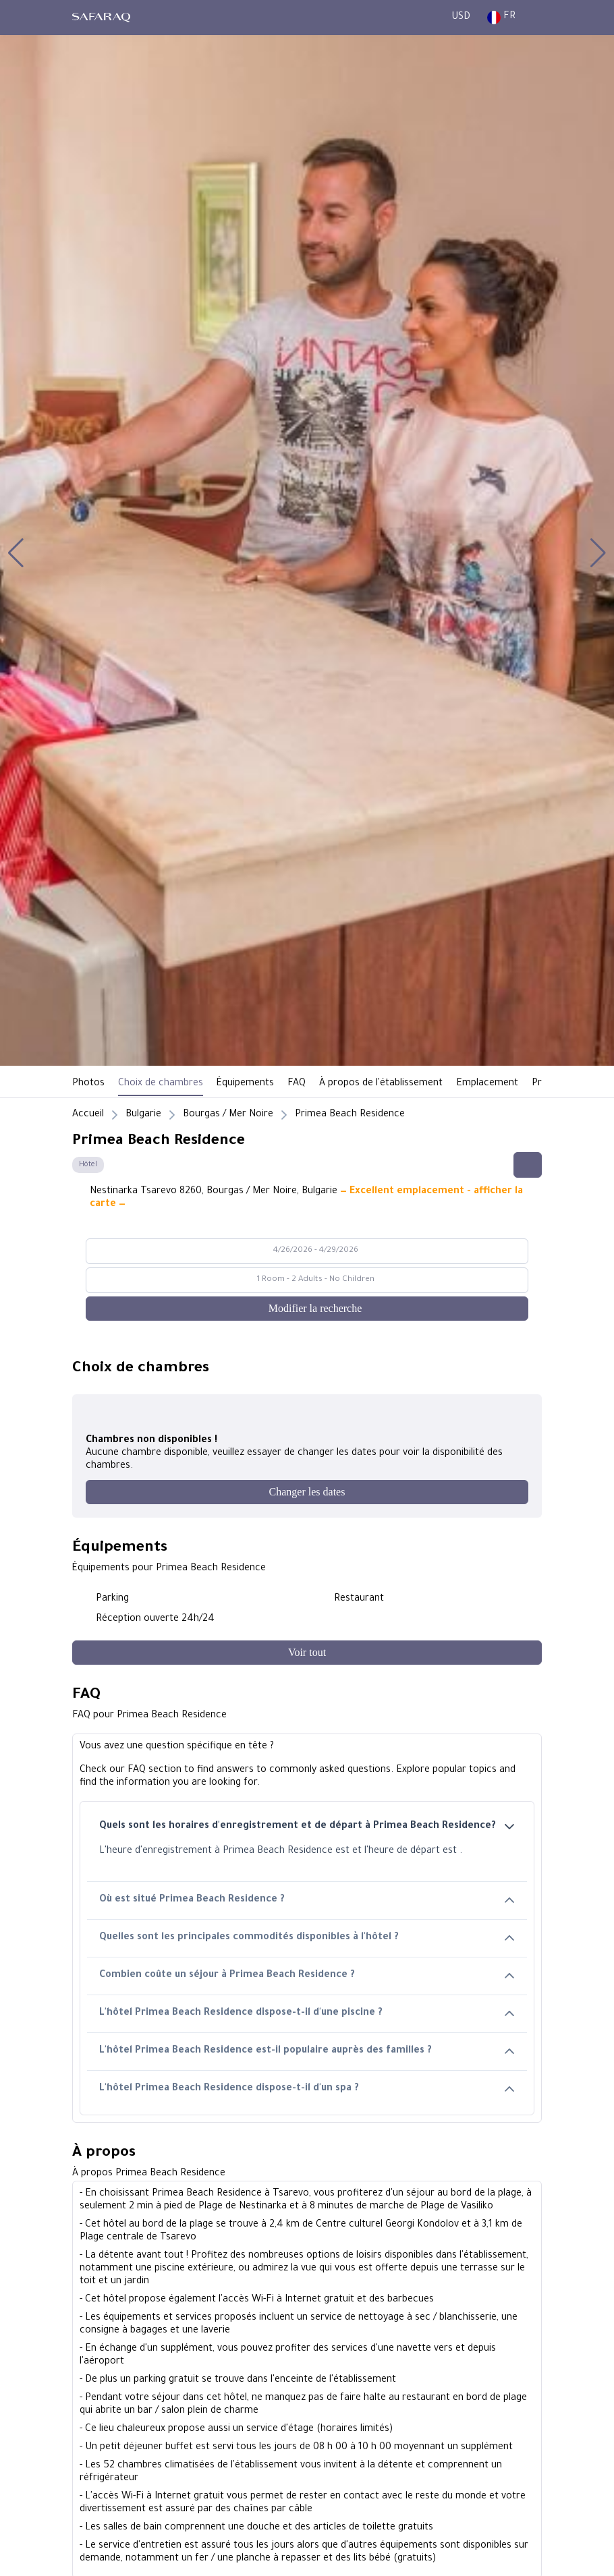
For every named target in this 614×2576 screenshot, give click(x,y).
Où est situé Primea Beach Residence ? (307, 1900)
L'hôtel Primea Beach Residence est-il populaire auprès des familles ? (307, 2051)
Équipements (245, 1084)
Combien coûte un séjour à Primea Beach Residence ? (307, 1976)
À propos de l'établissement (381, 1084)
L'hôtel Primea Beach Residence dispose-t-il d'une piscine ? (307, 2014)
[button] (16, 553)
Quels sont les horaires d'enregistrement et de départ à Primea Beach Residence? (307, 1827)
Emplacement (487, 1084)
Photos (88, 1084)
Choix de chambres (160, 1084)
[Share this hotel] (527, 1165)
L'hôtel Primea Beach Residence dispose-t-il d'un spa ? (307, 2089)
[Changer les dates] (307, 1492)
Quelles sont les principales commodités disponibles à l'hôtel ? (307, 1938)
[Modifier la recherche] (307, 1308)
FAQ (296, 1084)
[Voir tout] (307, 1652)
